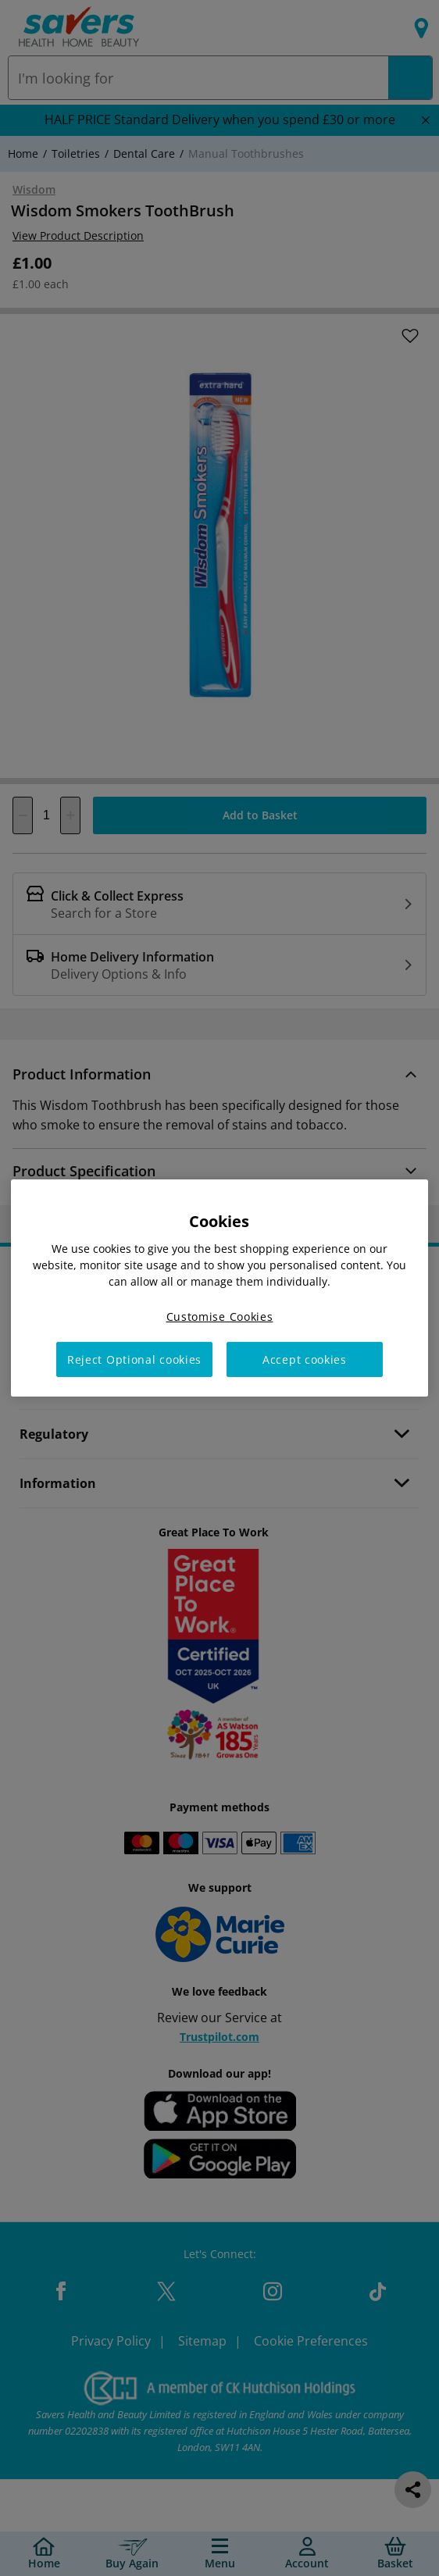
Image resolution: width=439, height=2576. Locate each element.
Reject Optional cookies (134, 1359)
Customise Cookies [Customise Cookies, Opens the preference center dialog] (219, 1316)
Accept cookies (304, 1359)
